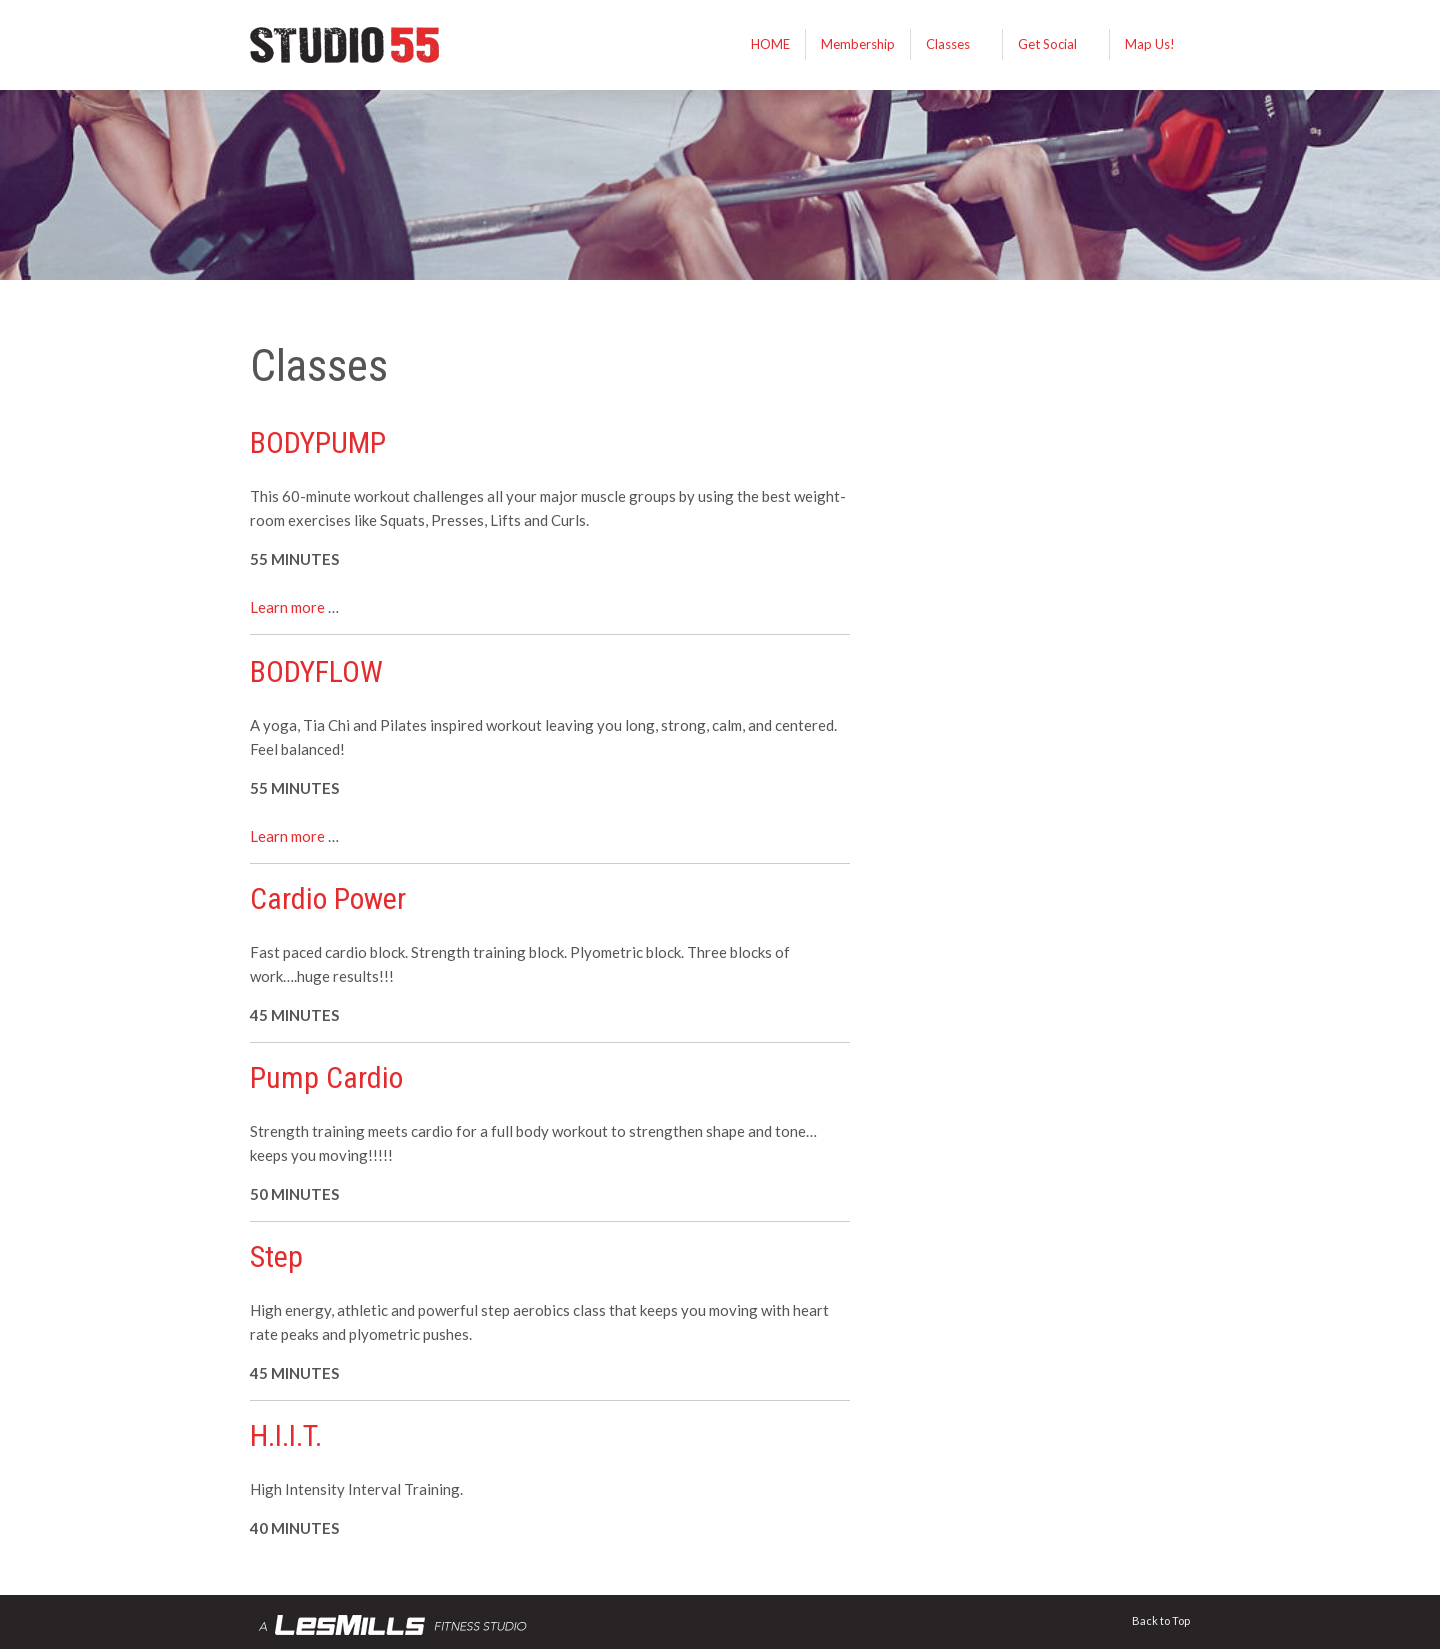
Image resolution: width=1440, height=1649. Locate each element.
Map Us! (1150, 44)
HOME (770, 44)
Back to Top (1161, 1620)
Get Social (1047, 44)
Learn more (287, 607)
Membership (858, 44)
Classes (948, 44)
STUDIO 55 (400, 45)
